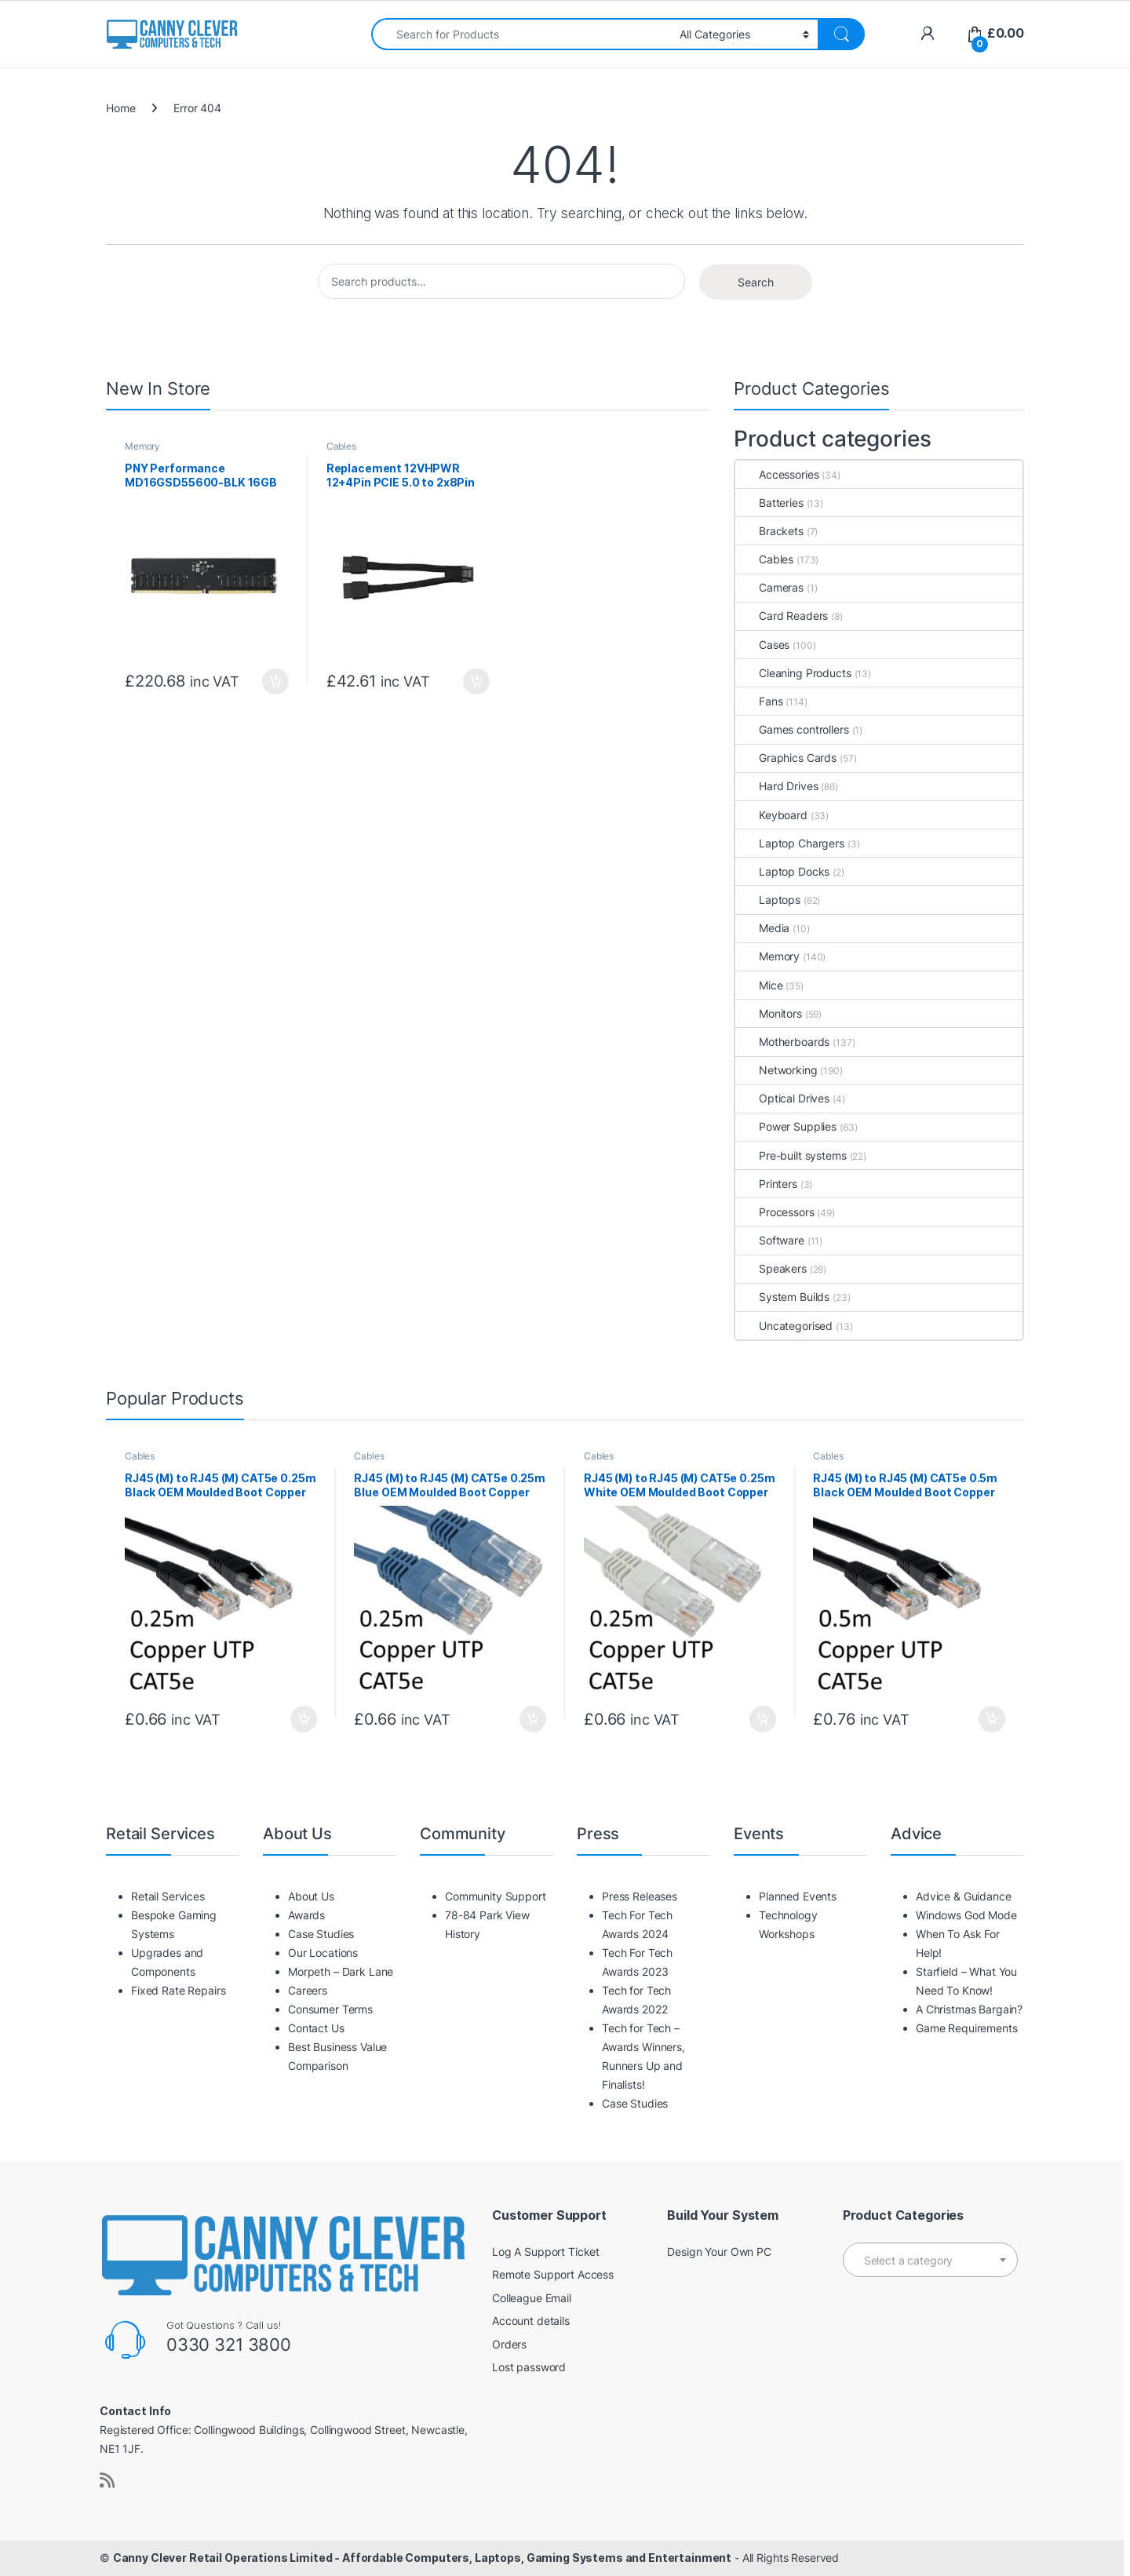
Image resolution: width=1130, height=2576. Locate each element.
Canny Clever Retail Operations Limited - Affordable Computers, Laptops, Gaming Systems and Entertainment (422, 2557)
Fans (758, 701)
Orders (509, 2344)
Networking (776, 1070)
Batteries (769, 502)
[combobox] (521, 34)
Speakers (771, 1268)
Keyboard (771, 815)
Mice (758, 985)
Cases (762, 644)
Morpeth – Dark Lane (340, 1971)
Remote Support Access (553, 2274)
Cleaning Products (793, 673)
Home (120, 108)
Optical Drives (782, 1098)
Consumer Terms (330, 2009)
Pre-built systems (791, 1155)
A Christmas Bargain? (969, 2009)
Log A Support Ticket (546, 2251)
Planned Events (798, 1896)
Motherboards (782, 1041)
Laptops (767, 899)
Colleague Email (531, 2298)
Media (762, 928)
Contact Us (316, 2028)
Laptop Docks (782, 871)
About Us (311, 1896)
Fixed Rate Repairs (178, 1990)
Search (756, 282)
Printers (766, 1183)
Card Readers (781, 615)
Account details (531, 2320)
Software (769, 1240)
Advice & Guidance (964, 1896)
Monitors (768, 1013)
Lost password (529, 2367)
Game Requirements (967, 2028)
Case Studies (321, 1933)
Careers (307, 1990)
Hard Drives (776, 785)
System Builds (782, 1296)
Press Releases (639, 1896)
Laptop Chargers (789, 843)
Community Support (495, 1896)
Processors (775, 1212)
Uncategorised (784, 1325)
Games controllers (792, 729)
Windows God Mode (966, 1915)
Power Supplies (786, 1126)
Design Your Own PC (719, 2251)
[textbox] (930, 2261)
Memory (142, 446)
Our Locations (323, 1952)
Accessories (776, 474)
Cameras (769, 587)
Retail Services (168, 1896)
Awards (306, 1915)
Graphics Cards (786, 757)
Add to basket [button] (275, 682)
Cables (341, 446)
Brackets (769, 530)
